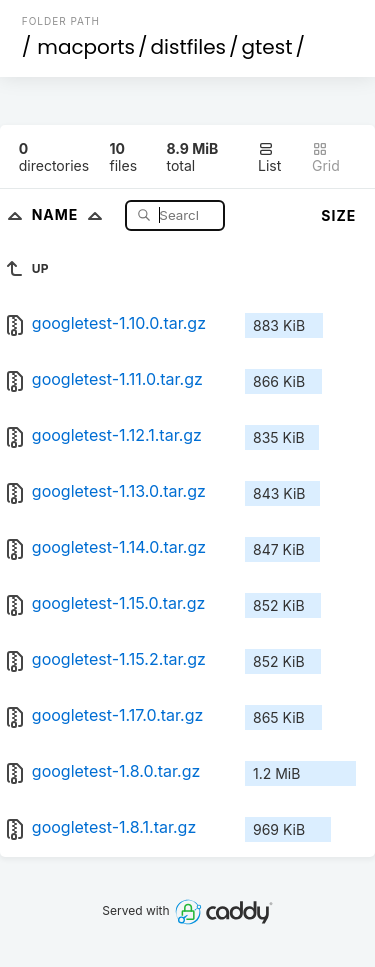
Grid (326, 157)
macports (86, 47)
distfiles (188, 47)
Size (338, 215)
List (269, 157)
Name (71, 214)
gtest (267, 47)
